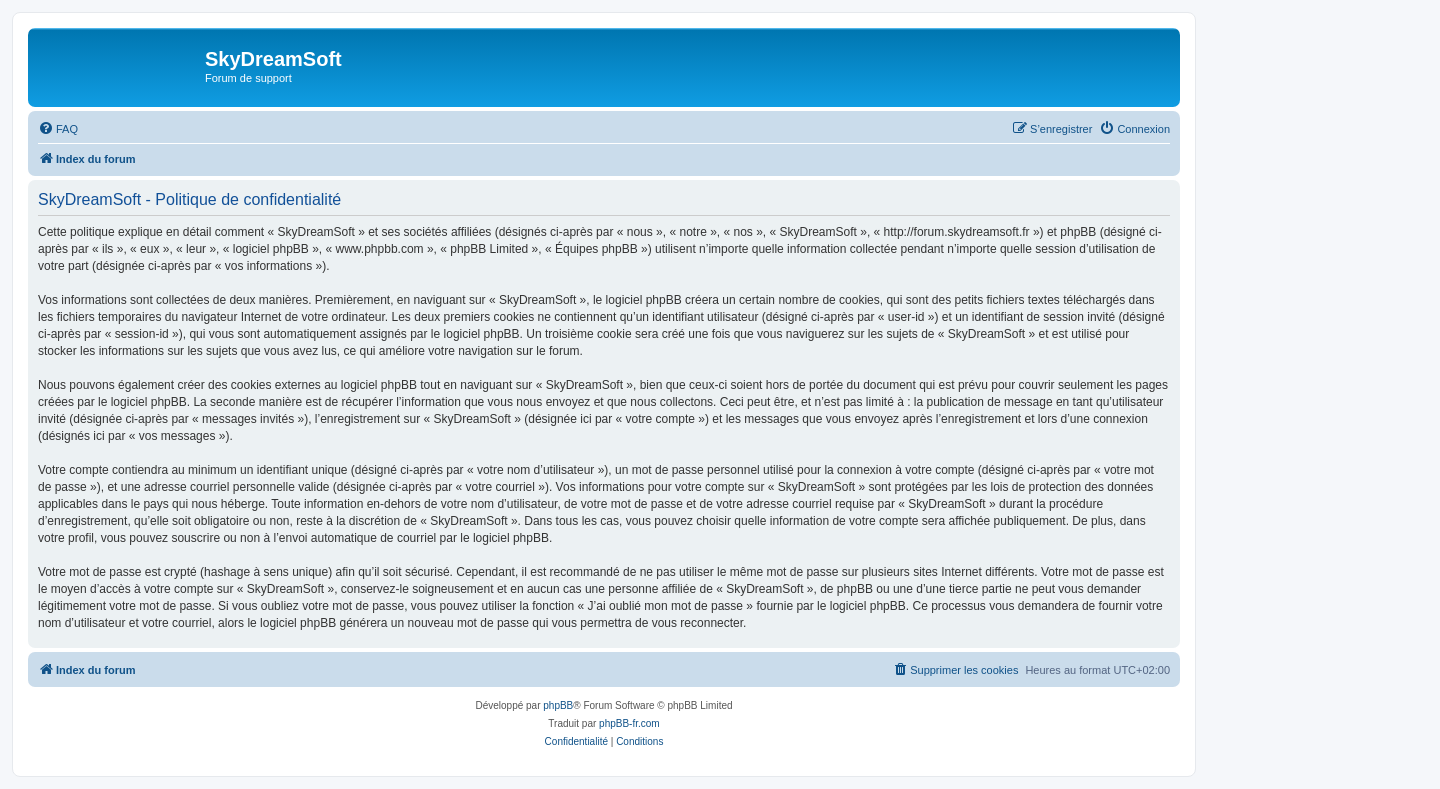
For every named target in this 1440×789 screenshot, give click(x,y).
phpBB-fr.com (629, 723)
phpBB (558, 705)
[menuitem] (58, 129)
